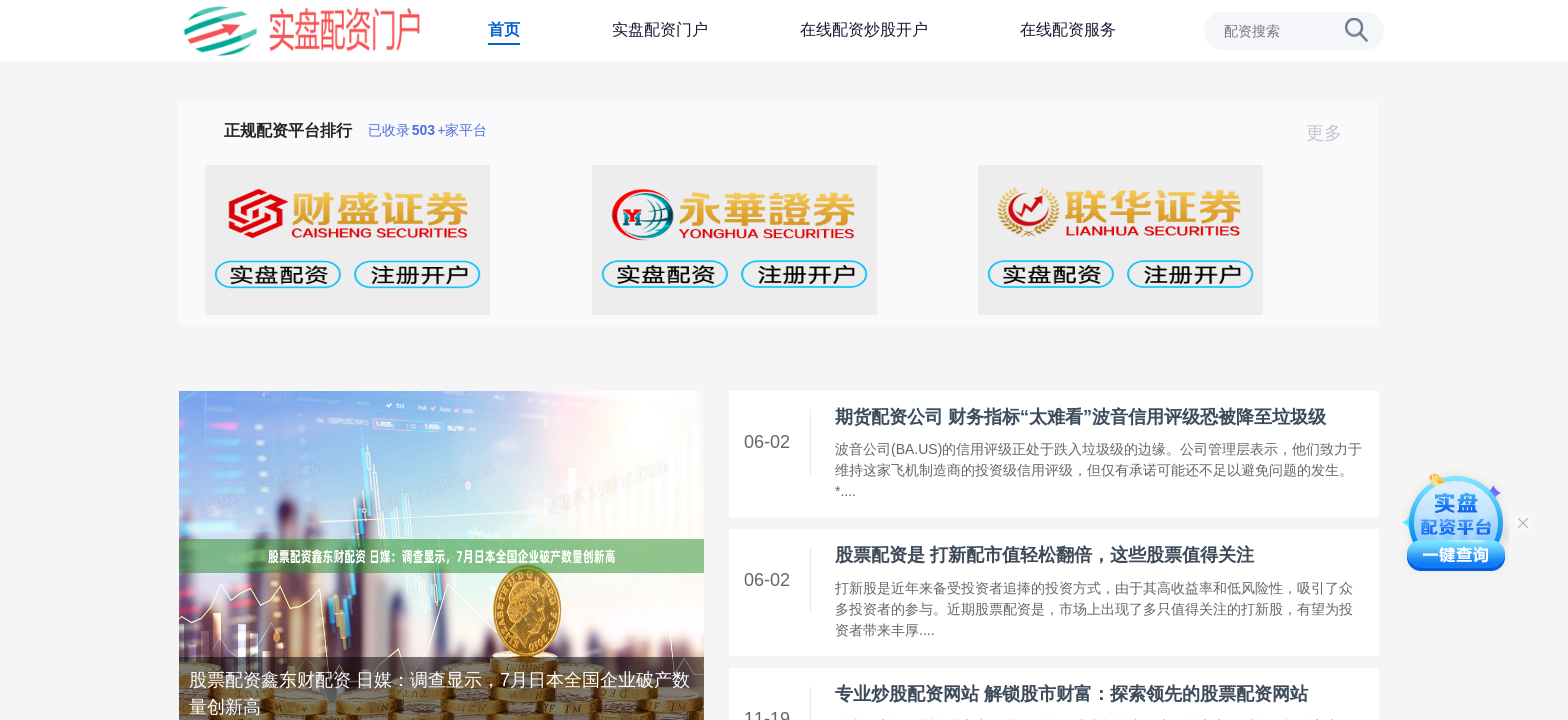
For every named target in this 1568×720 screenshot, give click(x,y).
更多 (1332, 133)
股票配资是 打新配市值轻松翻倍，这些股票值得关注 (1044, 555)
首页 (504, 29)
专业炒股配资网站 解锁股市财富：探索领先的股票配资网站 (1071, 694)
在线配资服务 (1068, 29)
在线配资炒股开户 (864, 29)
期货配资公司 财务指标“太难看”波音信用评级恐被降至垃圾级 (1080, 417)
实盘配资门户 (660, 29)
